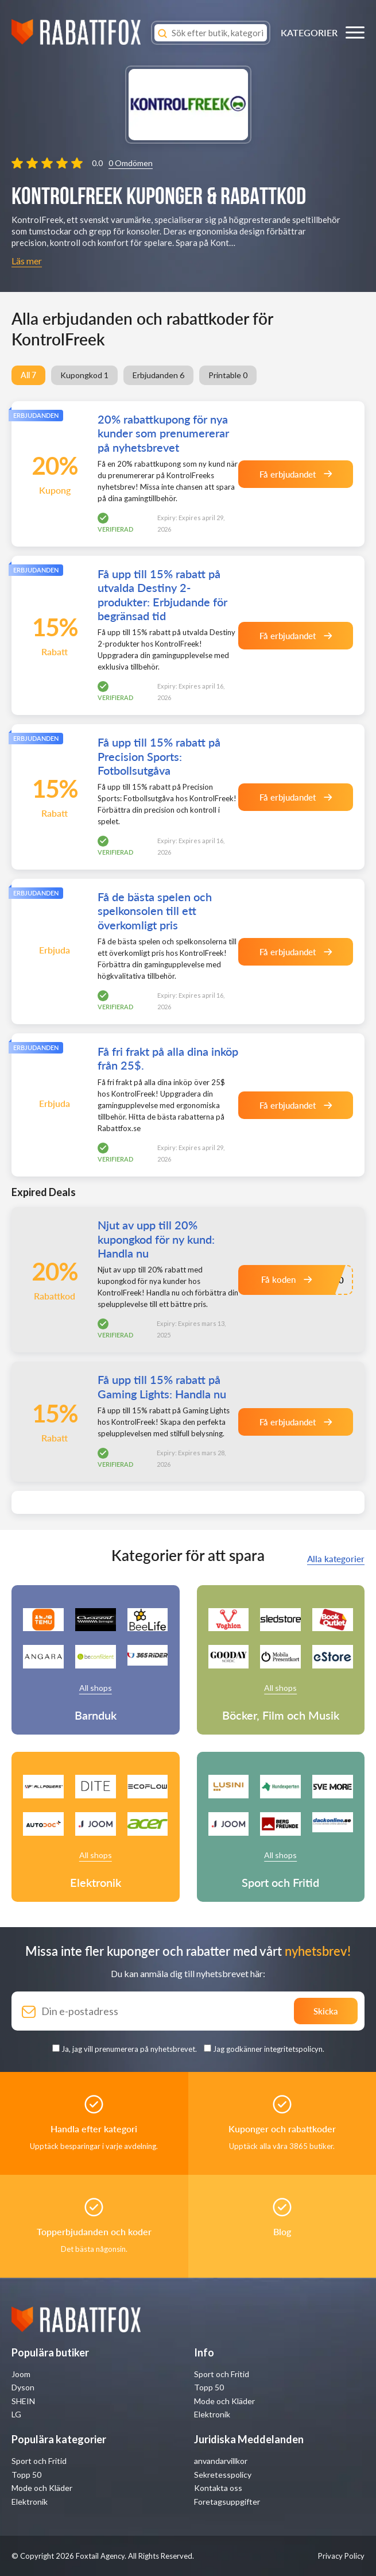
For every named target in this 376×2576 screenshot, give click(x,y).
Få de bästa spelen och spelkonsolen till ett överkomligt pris (155, 910)
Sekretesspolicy (222, 2474)
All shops (95, 1688)
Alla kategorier (336, 1559)
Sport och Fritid (221, 2374)
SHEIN (23, 2401)
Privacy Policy (341, 2555)
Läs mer (26, 260)
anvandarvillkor (220, 2461)
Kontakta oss (218, 2488)
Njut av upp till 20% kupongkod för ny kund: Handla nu (156, 1238)
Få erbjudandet (295, 474)
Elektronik (212, 2414)
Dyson (22, 2387)
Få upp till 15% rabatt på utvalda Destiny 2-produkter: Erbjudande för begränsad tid (162, 594)
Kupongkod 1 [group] (84, 375)
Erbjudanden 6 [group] (158, 375)
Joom (20, 2374)
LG (16, 2414)
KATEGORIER (309, 32)
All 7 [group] (28, 375)
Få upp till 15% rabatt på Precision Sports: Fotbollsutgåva (159, 755)
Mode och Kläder (224, 2401)
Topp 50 (209, 2387)
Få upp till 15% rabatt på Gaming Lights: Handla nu (162, 1386)
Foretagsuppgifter (227, 2501)
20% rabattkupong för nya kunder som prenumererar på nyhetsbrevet (163, 432)
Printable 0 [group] (227, 375)
